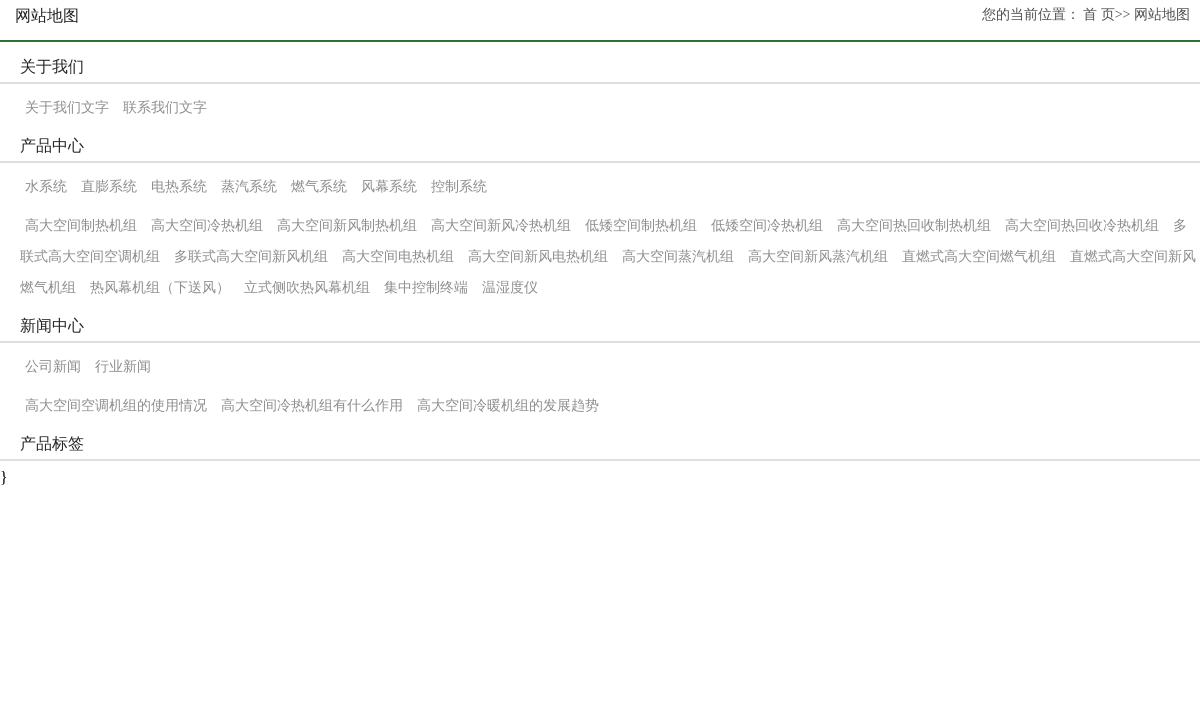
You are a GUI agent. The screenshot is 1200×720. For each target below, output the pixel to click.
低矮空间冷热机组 (767, 225)
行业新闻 (123, 366)
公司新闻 (53, 366)
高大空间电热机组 (398, 256)
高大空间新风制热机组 (347, 225)
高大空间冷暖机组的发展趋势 (508, 405)
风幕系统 (389, 186)
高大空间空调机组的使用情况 (116, 405)
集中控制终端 (426, 287)
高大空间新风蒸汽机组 (818, 256)
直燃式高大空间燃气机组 (979, 256)
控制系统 (459, 186)
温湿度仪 (510, 287)
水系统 (46, 186)
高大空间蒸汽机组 (678, 256)
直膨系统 (109, 186)
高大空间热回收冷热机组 (1082, 225)
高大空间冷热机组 (207, 225)
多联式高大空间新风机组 (253, 256)
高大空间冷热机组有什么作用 (312, 405)
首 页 (1099, 14)
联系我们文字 (165, 107)
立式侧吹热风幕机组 (307, 287)
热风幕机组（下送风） (160, 287)
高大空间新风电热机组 (538, 256)
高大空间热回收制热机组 (914, 225)
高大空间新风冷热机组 (501, 225)
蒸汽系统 (249, 186)
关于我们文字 (67, 107)
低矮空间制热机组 (641, 225)
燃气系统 (319, 186)
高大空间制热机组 (81, 225)
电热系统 (179, 186)
